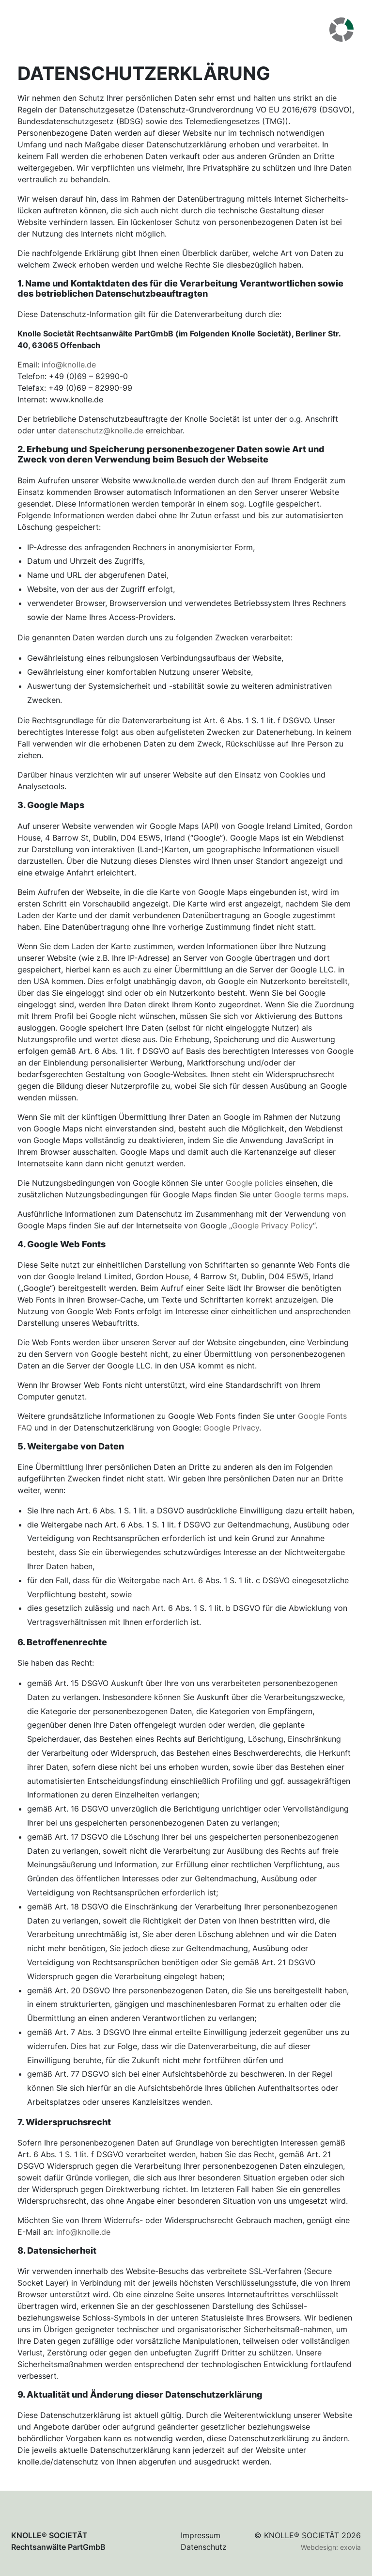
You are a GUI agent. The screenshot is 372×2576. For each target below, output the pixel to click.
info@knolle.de (69, 364)
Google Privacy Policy (272, 1225)
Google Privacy (231, 1427)
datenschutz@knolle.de (100, 430)
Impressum (200, 2535)
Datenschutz (204, 2547)
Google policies (254, 1183)
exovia (350, 2547)
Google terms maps (310, 1194)
